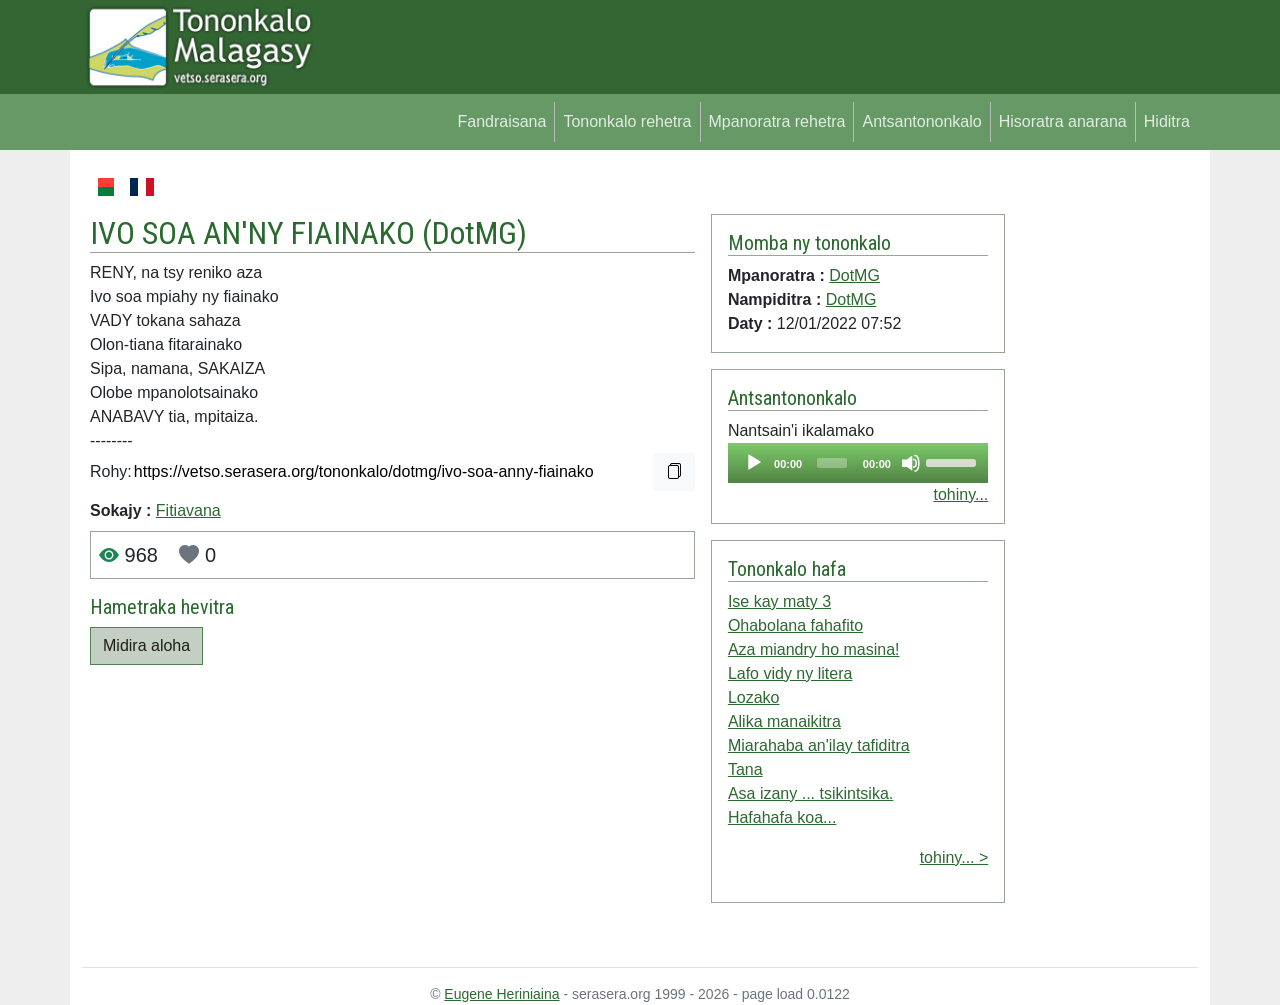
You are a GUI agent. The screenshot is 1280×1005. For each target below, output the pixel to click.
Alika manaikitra (784, 721)
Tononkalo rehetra (627, 121)
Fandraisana (501, 121)
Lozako (754, 697)
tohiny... (960, 494)
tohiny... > (954, 857)
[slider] (832, 463)
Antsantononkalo (921, 121)
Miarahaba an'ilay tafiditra (819, 745)
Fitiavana (188, 510)
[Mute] (911, 463)
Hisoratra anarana (1063, 121)
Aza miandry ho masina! (814, 649)
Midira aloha (146, 645)
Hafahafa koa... (782, 817)
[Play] (754, 463)
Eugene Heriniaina (501, 994)
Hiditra (1167, 121)
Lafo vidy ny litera (790, 673)
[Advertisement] (1101, 474)
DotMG (474, 233)
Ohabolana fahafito (795, 625)
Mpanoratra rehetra (777, 121)
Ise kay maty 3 (779, 601)
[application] (858, 463)
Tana (745, 769)
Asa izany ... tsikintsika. (810, 793)
